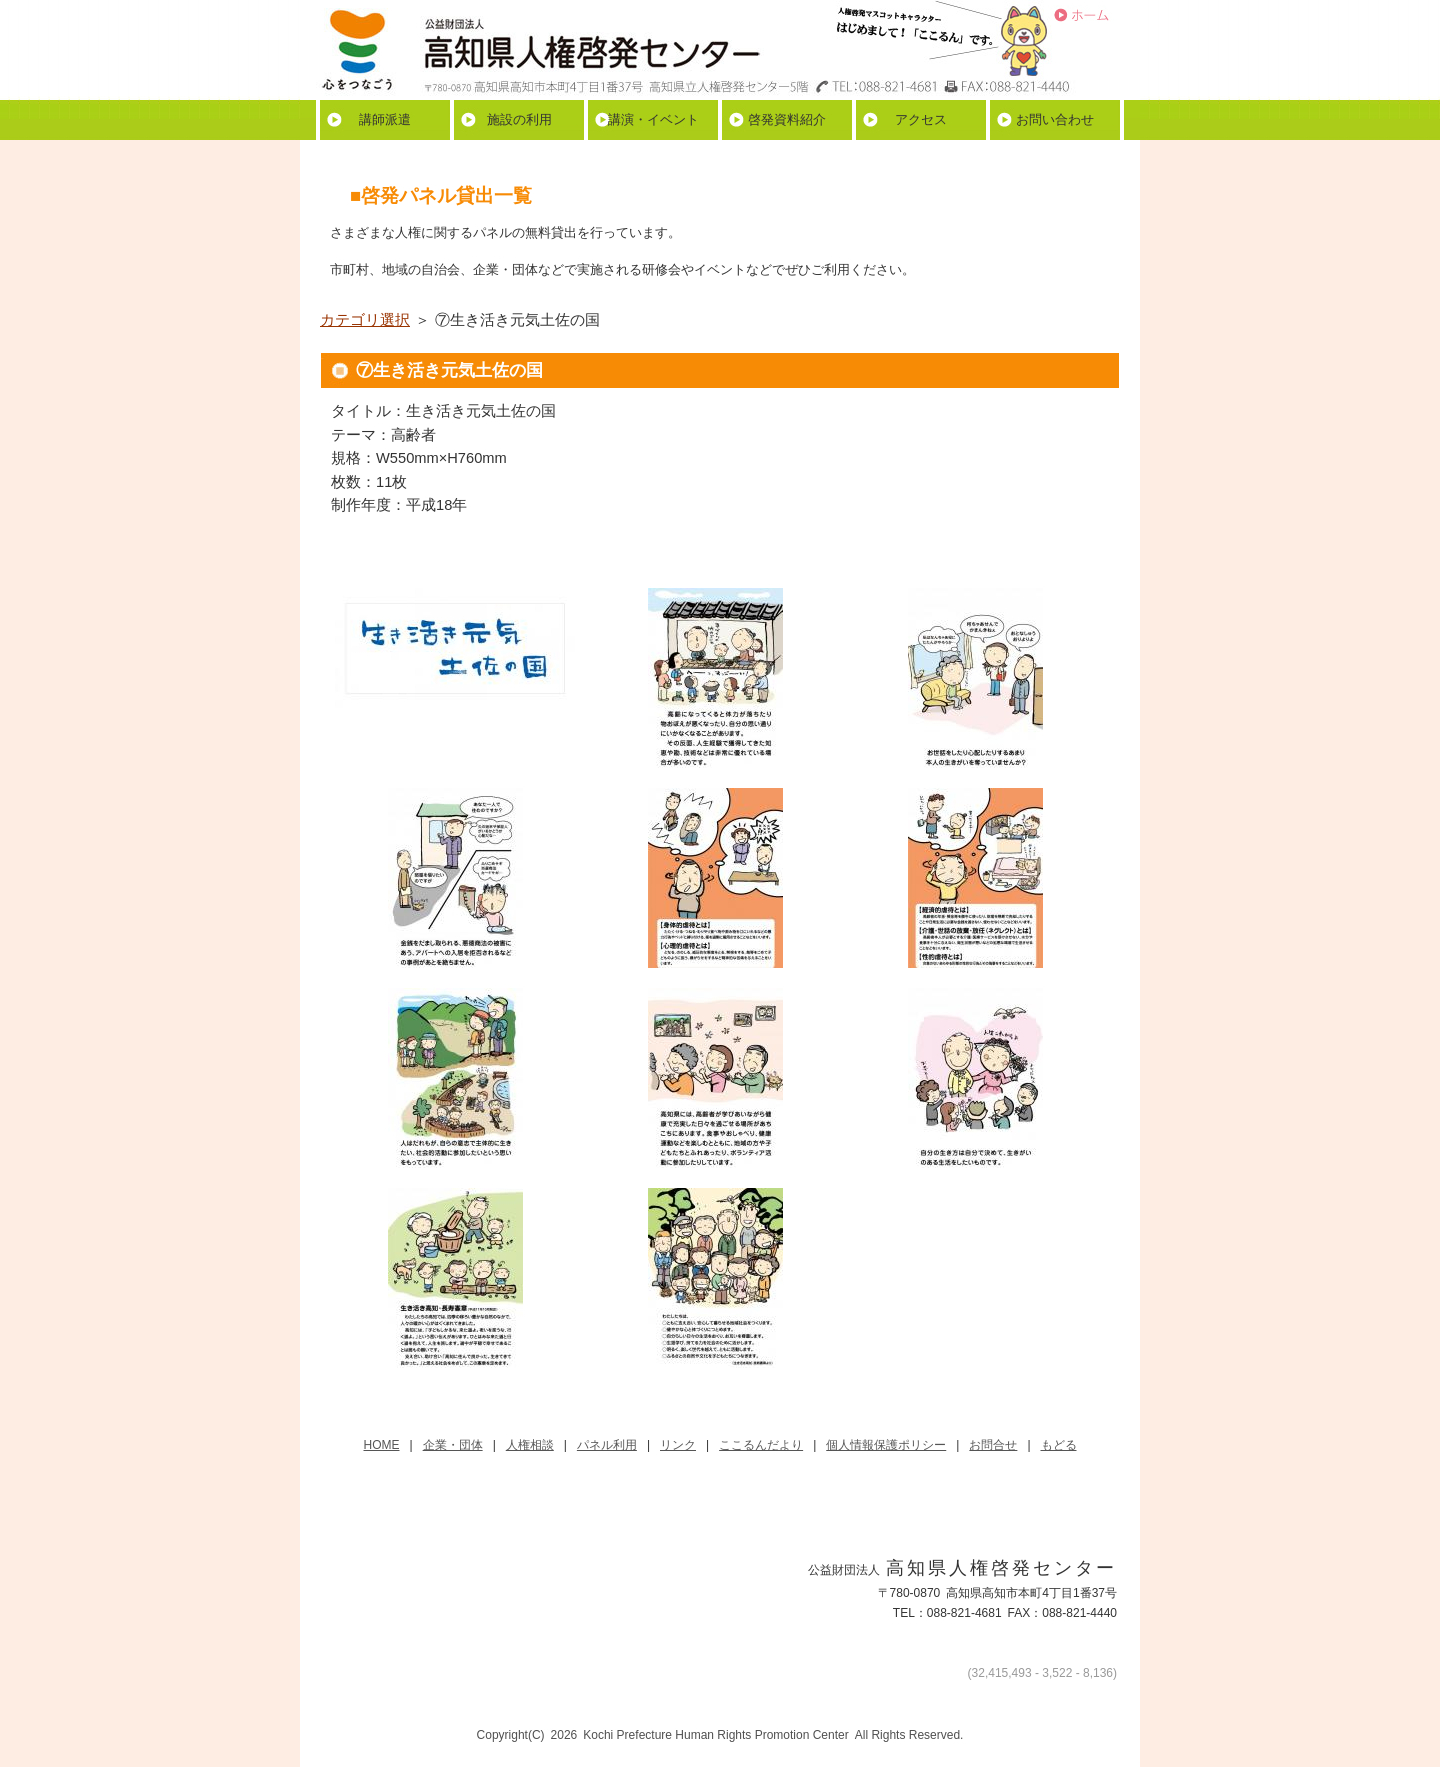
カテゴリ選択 (365, 320)
